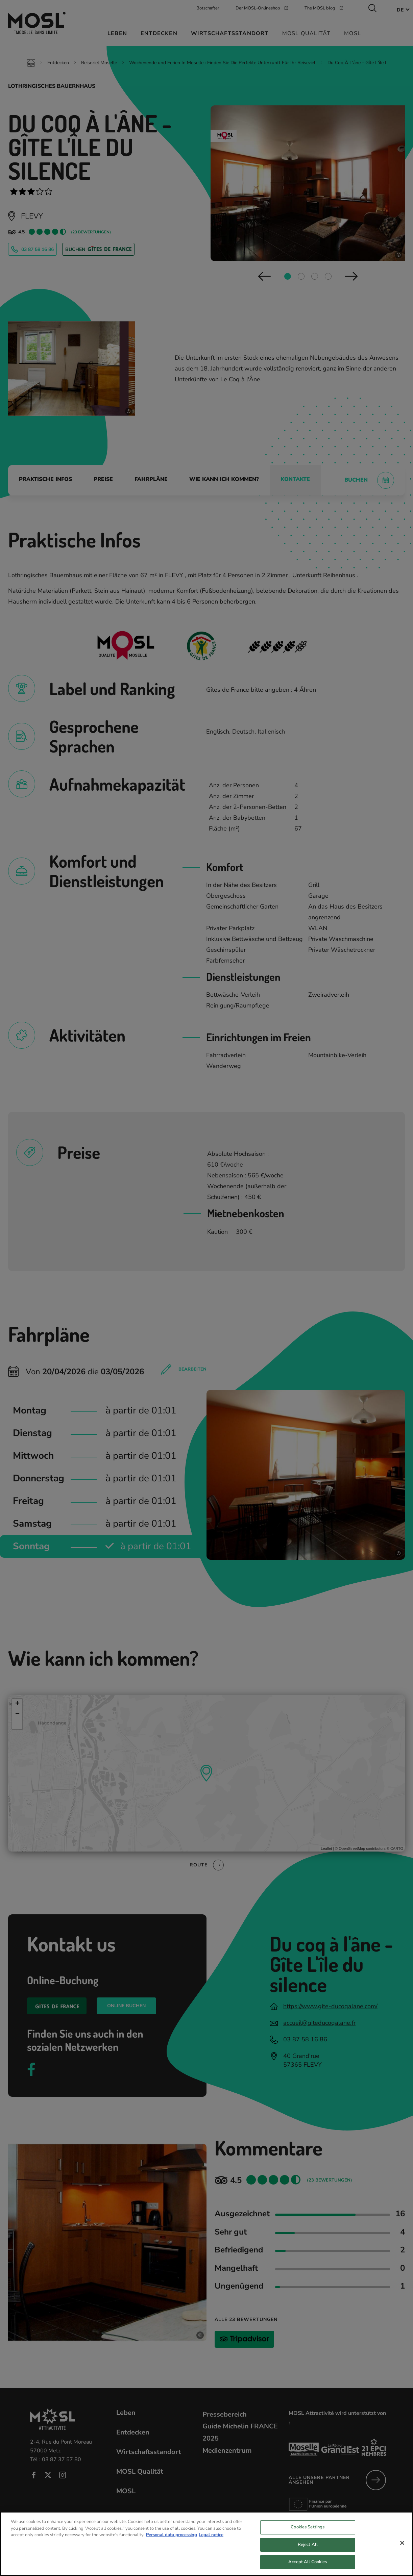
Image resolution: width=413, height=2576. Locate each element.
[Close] (402, 2548)
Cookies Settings (307, 2533)
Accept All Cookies (307, 2568)
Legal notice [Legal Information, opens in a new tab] (211, 2540)
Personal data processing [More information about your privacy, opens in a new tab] (171, 2540)
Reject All (308, 2550)
